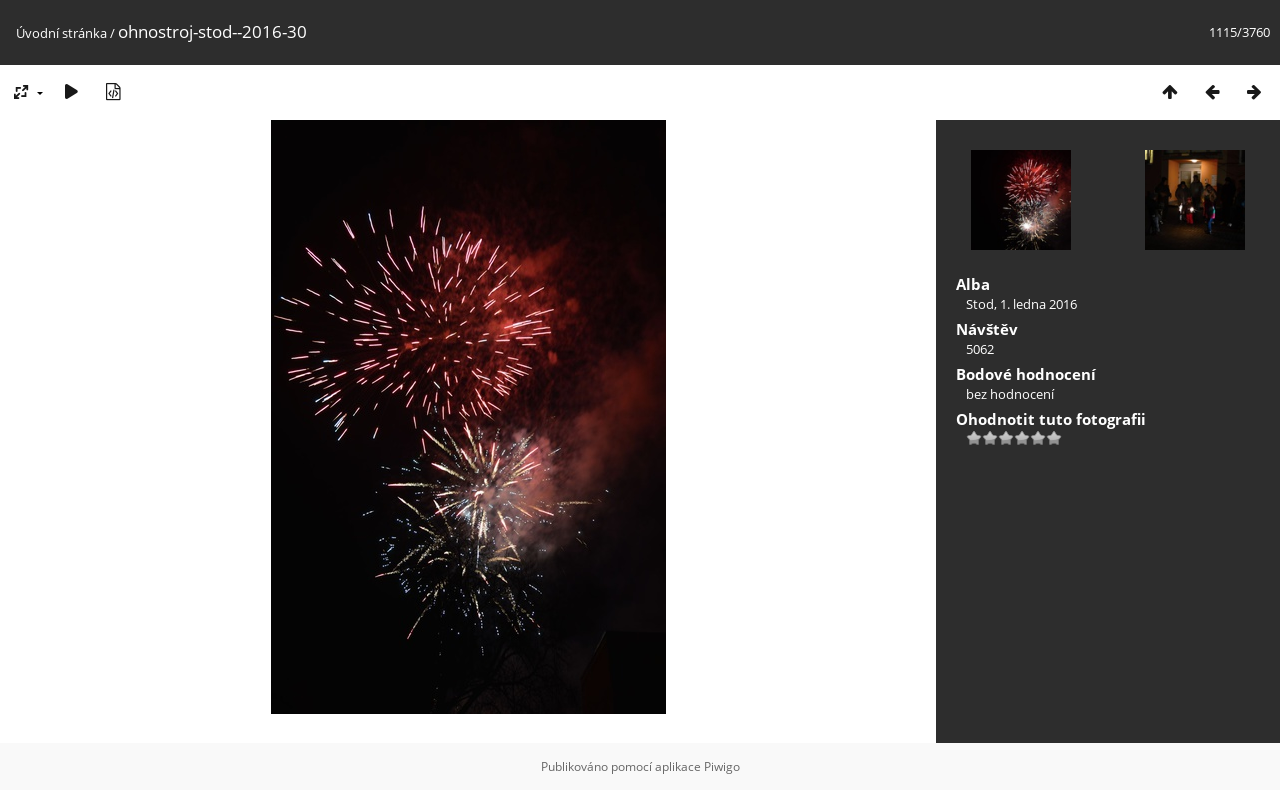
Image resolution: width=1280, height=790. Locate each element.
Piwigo (722, 766)
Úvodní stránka (61, 33)
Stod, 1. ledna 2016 (1021, 304)
